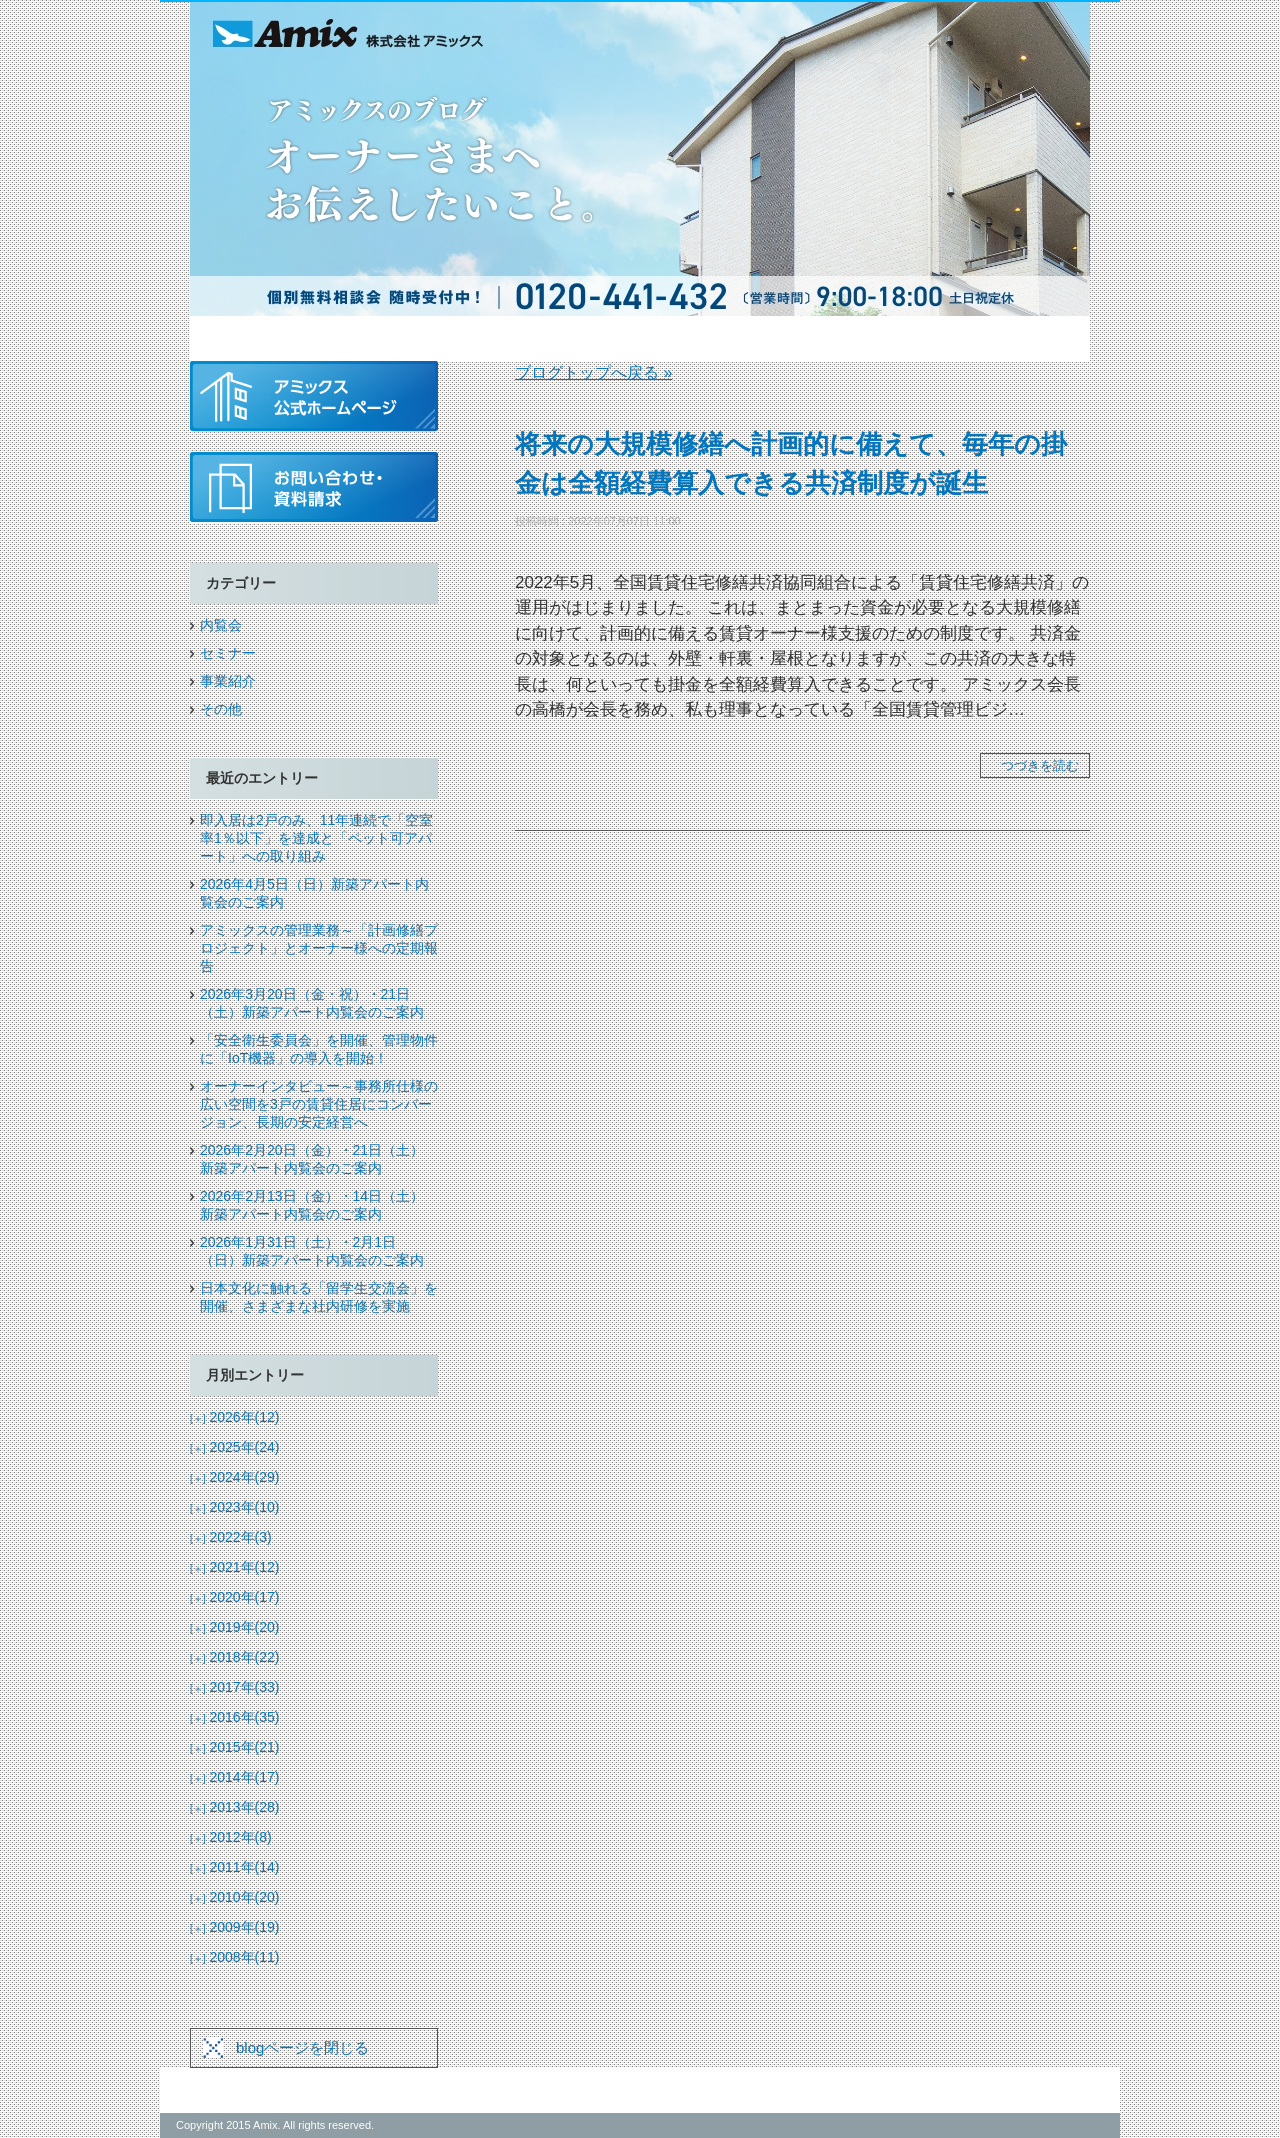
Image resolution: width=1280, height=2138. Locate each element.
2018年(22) (235, 1657)
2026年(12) (235, 1417)
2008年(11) (235, 1957)
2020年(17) (235, 1597)
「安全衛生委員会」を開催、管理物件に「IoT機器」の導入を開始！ (319, 1049)
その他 (221, 709)
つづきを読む (1040, 765)
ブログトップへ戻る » (593, 372)
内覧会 (221, 625)
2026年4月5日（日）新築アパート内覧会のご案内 (314, 893)
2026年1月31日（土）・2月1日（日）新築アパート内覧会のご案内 (312, 1251)
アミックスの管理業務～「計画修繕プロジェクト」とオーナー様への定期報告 (319, 948)
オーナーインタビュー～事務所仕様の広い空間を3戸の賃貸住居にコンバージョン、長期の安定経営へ (319, 1104)
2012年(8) (231, 1837)
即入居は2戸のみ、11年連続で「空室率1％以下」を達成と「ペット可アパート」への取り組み (316, 838)
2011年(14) (235, 1867)
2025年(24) (235, 1447)
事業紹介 (228, 681)
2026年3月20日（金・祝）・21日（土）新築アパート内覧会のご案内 (312, 1003)
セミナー (228, 653)
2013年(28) (235, 1807)
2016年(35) (235, 1717)
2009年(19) (235, 1927)
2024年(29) (235, 1477)
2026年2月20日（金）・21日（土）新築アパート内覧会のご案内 (312, 1159)
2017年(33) (235, 1687)
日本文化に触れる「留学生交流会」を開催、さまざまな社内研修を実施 (319, 1297)
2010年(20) (235, 1897)
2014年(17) (235, 1777)
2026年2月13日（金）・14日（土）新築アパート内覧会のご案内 (312, 1205)
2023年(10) (235, 1507)
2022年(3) (231, 1537)
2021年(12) (235, 1567)
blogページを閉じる (302, 2047)
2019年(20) (235, 1627)
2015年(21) (235, 1747)
